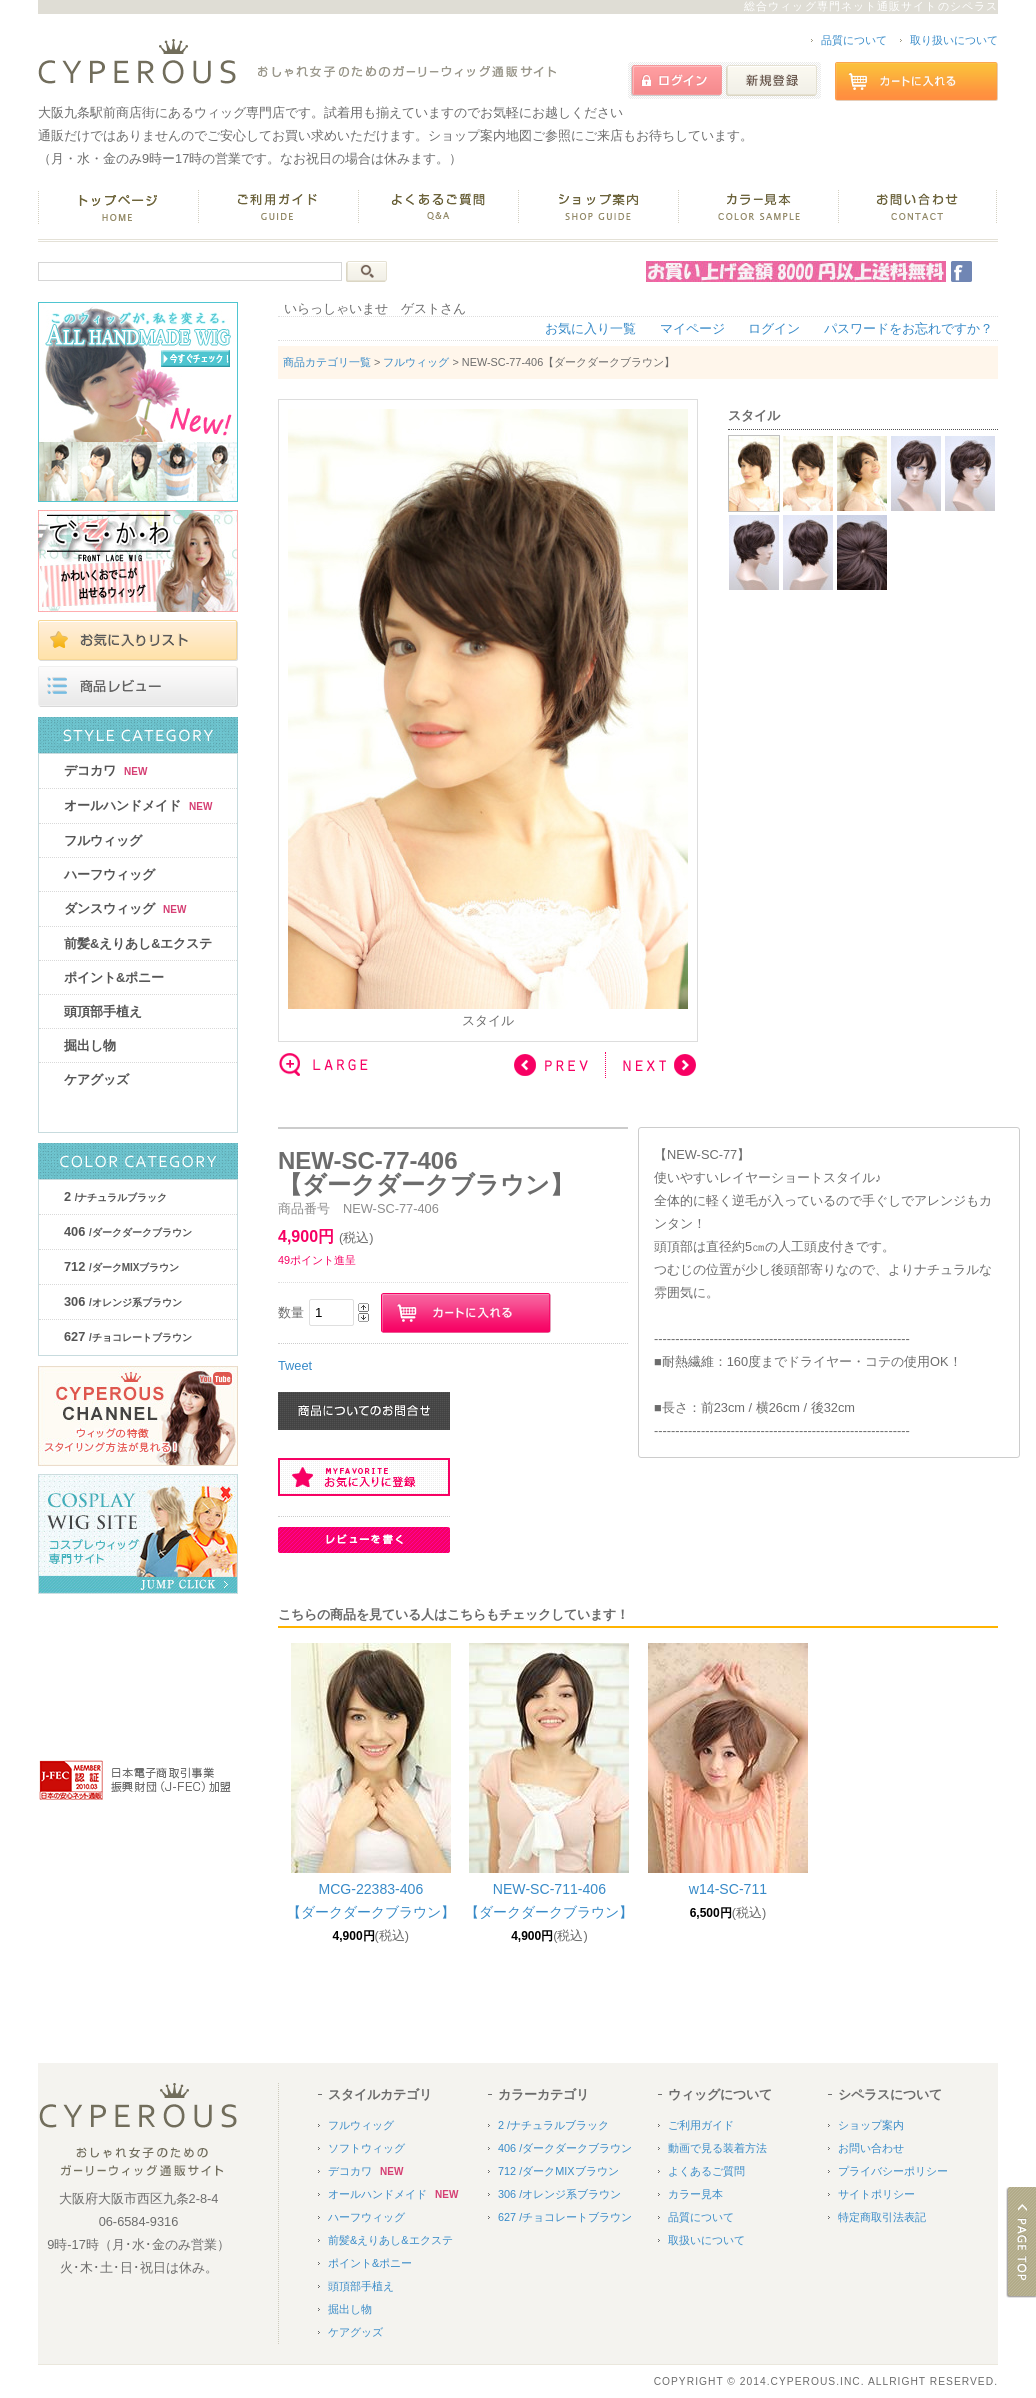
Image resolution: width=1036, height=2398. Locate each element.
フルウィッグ (103, 840)
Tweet (295, 1365)
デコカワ (105, 770)
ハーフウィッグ (109, 874)
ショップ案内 (871, 2125)
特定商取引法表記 (882, 2217)
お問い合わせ (871, 2148)
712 (121, 1266)
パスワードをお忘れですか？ (908, 328)
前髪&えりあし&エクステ (138, 943)
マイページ (692, 328)
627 (128, 1336)
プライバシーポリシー (893, 2171)
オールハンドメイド (138, 805)
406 (128, 1231)
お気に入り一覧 (590, 328)
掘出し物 (90, 1045)
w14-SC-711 (728, 1889)
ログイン (774, 328)
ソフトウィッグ (366, 2148)
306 (123, 1301)
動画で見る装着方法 (717, 2148)
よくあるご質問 (706, 2171)
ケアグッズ (96, 1079)
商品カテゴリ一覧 (327, 362)
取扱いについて (706, 2240)
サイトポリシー (876, 2194)
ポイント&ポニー (114, 977)
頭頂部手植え (103, 1011)
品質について (854, 40)
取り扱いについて (954, 40)
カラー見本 (695, 2194)
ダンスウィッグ (125, 908)
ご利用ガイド (701, 2125)
